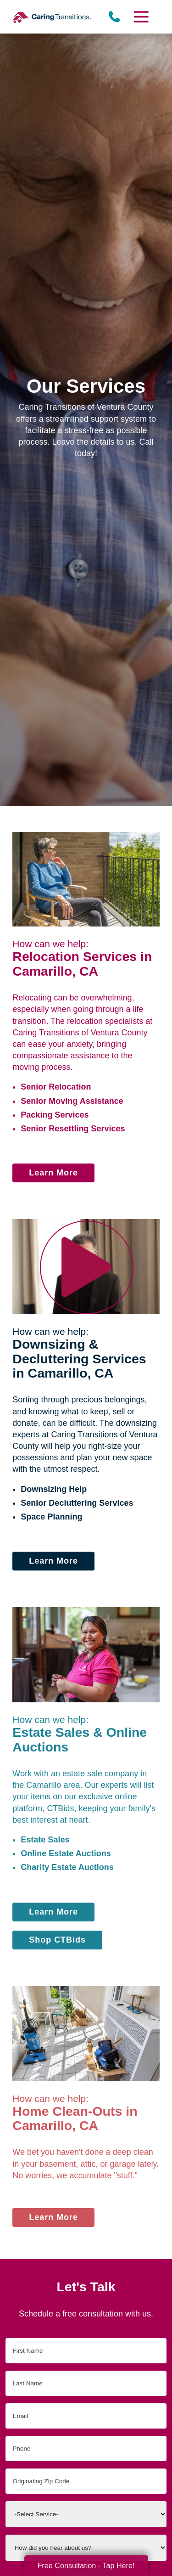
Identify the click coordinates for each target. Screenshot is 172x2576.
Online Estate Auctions (66, 1853)
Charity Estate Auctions (67, 1867)
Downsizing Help (54, 1489)
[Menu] (140, 16)
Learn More (53, 1172)
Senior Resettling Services (73, 1128)
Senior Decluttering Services (77, 1503)
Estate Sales (45, 1839)
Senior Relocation (56, 1086)
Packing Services (55, 1114)
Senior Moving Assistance (72, 1101)
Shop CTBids (57, 1939)
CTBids (60, 1808)
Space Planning (51, 1516)
